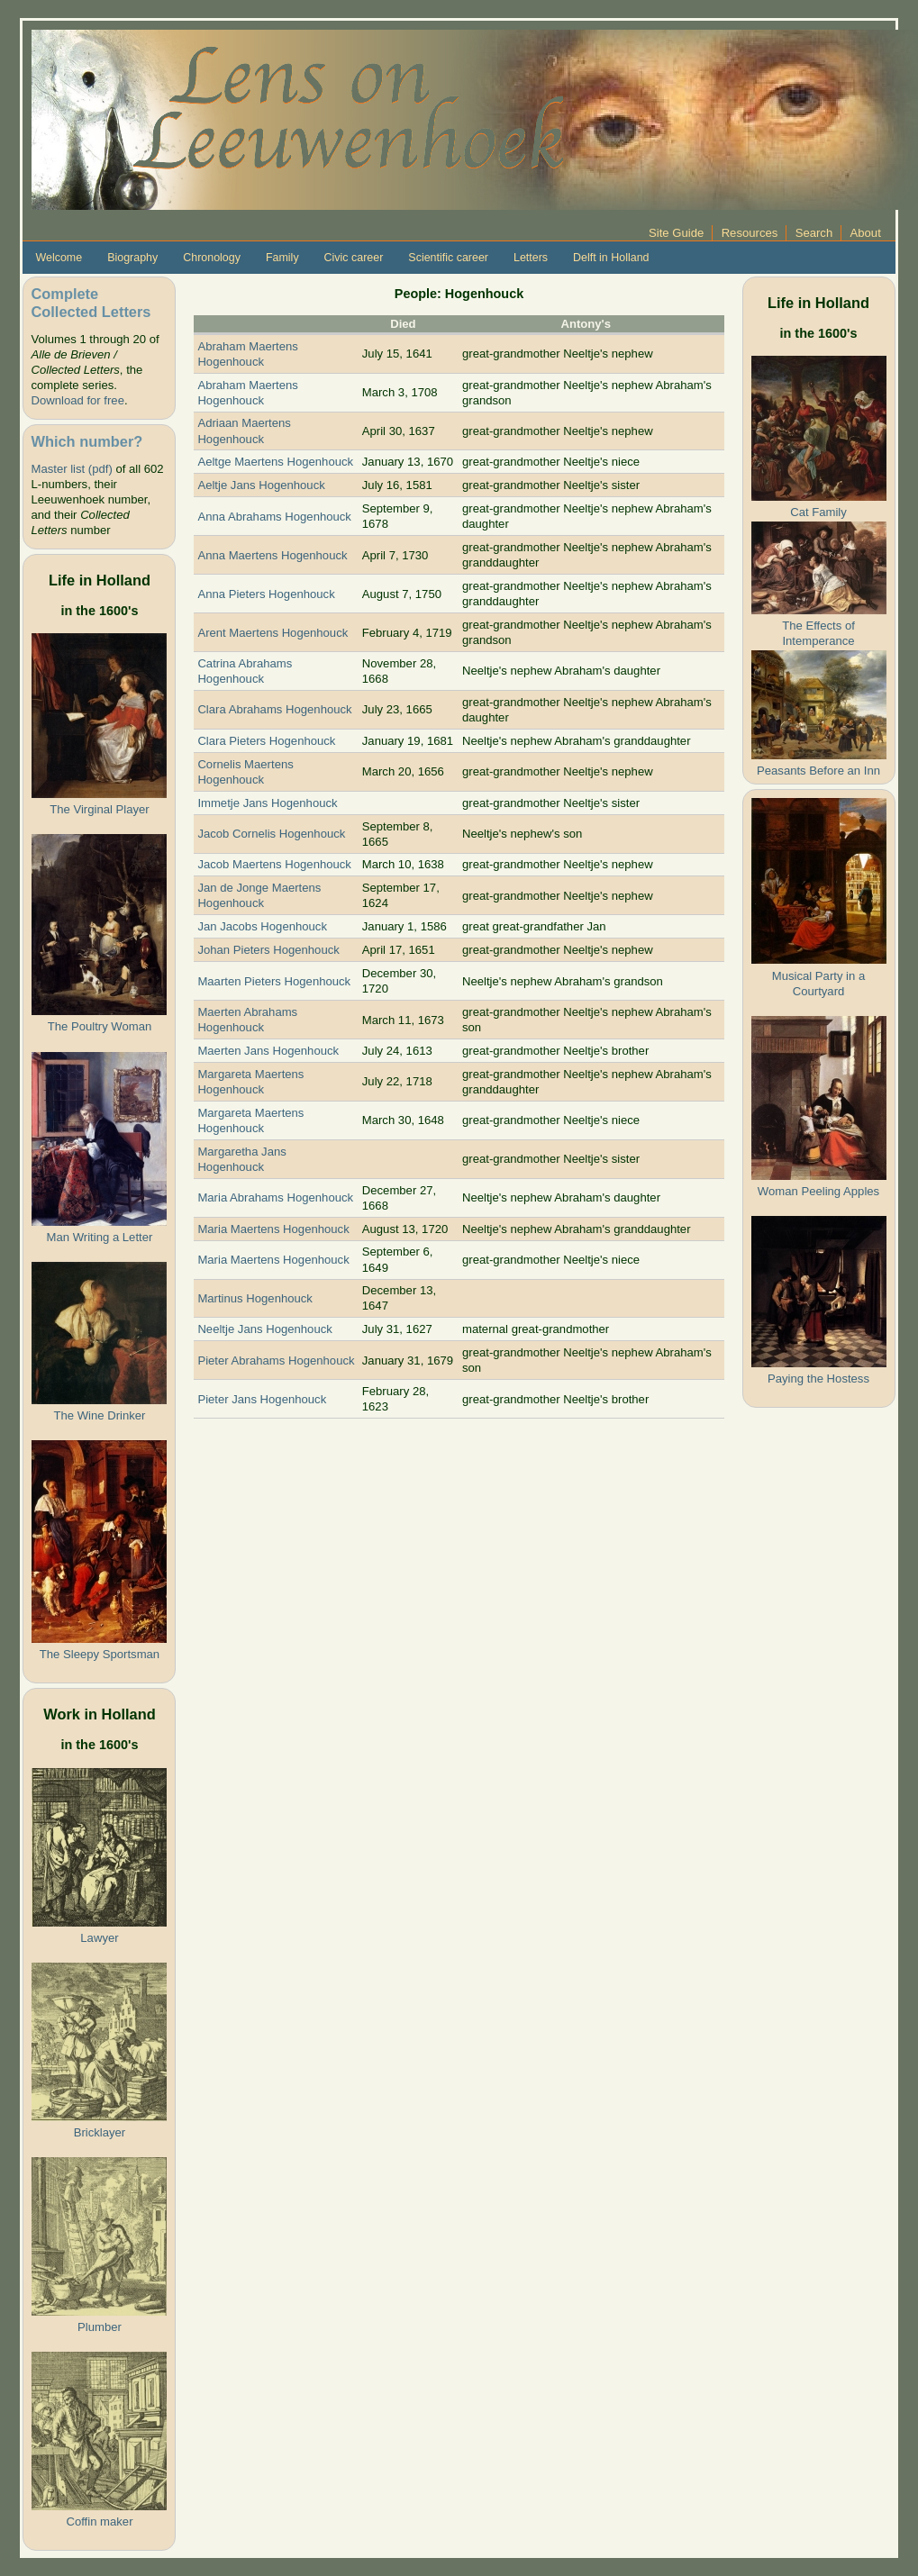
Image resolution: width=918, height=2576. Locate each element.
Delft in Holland (611, 257)
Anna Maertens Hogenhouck (272, 555)
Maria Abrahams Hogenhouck (275, 1197)
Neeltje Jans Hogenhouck (264, 1329)
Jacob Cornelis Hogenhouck (271, 833)
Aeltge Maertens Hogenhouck (275, 461)
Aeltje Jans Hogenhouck (260, 485)
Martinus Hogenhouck (255, 1298)
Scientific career (448, 257)
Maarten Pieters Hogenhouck (273, 981)
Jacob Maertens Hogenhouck (274, 864)
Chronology (212, 257)
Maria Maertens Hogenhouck (273, 1229)
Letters (531, 257)
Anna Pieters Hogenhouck (265, 594)
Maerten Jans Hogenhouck (268, 1050)
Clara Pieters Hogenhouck (266, 741)
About (865, 233)
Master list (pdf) (71, 469)
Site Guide (676, 233)
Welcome (58, 257)
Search (814, 233)
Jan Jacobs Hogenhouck (262, 926)
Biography (132, 257)
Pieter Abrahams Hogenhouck (275, 1360)
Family (282, 257)
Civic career (354, 257)
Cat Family (818, 512)
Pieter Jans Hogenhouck (261, 1399)
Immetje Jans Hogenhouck (267, 803)
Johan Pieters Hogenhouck (268, 950)
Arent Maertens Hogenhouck (272, 632)
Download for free (77, 400)
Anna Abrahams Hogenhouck (274, 516)
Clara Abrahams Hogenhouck (274, 709)
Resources (750, 233)
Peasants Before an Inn (818, 770)
